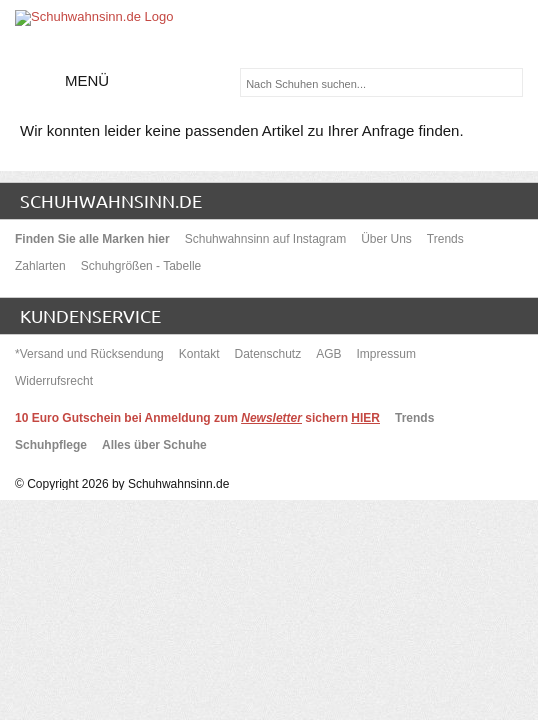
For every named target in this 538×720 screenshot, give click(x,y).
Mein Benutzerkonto (463, 32)
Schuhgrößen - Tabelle (141, 266)
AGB (328, 354)
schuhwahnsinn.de (111, 200)
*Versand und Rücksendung (89, 354)
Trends (445, 239)
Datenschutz (267, 354)
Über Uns (386, 239)
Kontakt (199, 354)
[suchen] (507, 81)
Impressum (386, 354)
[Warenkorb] (508, 32)
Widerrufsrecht (54, 381)
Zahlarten (40, 266)
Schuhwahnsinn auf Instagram (265, 239)
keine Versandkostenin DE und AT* (389, 502)
